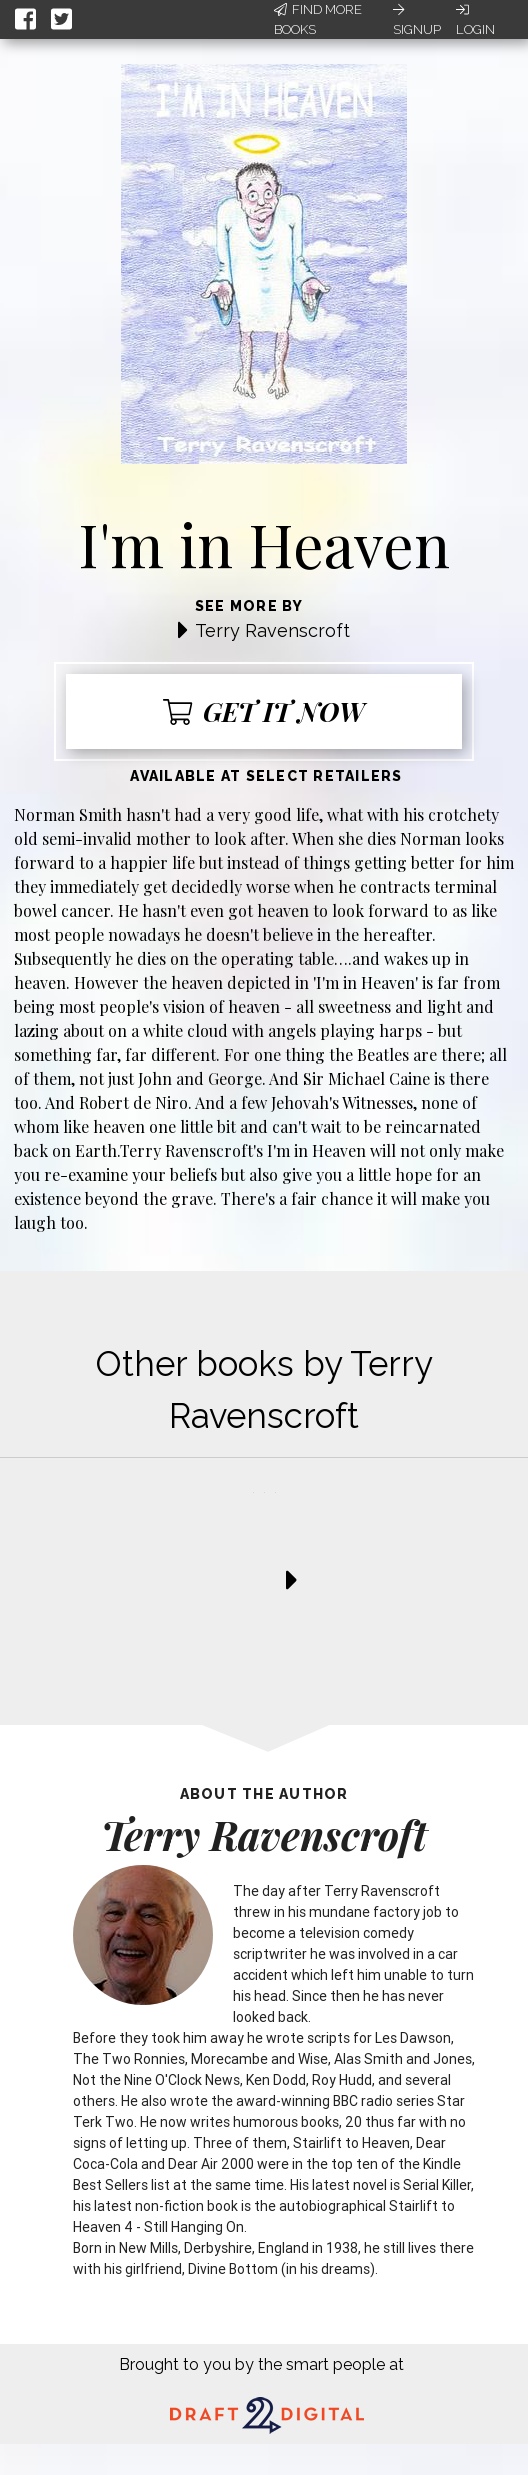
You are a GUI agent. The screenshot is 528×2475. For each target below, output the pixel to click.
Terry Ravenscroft (272, 630)
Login (475, 20)
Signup (417, 20)
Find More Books (318, 19)
